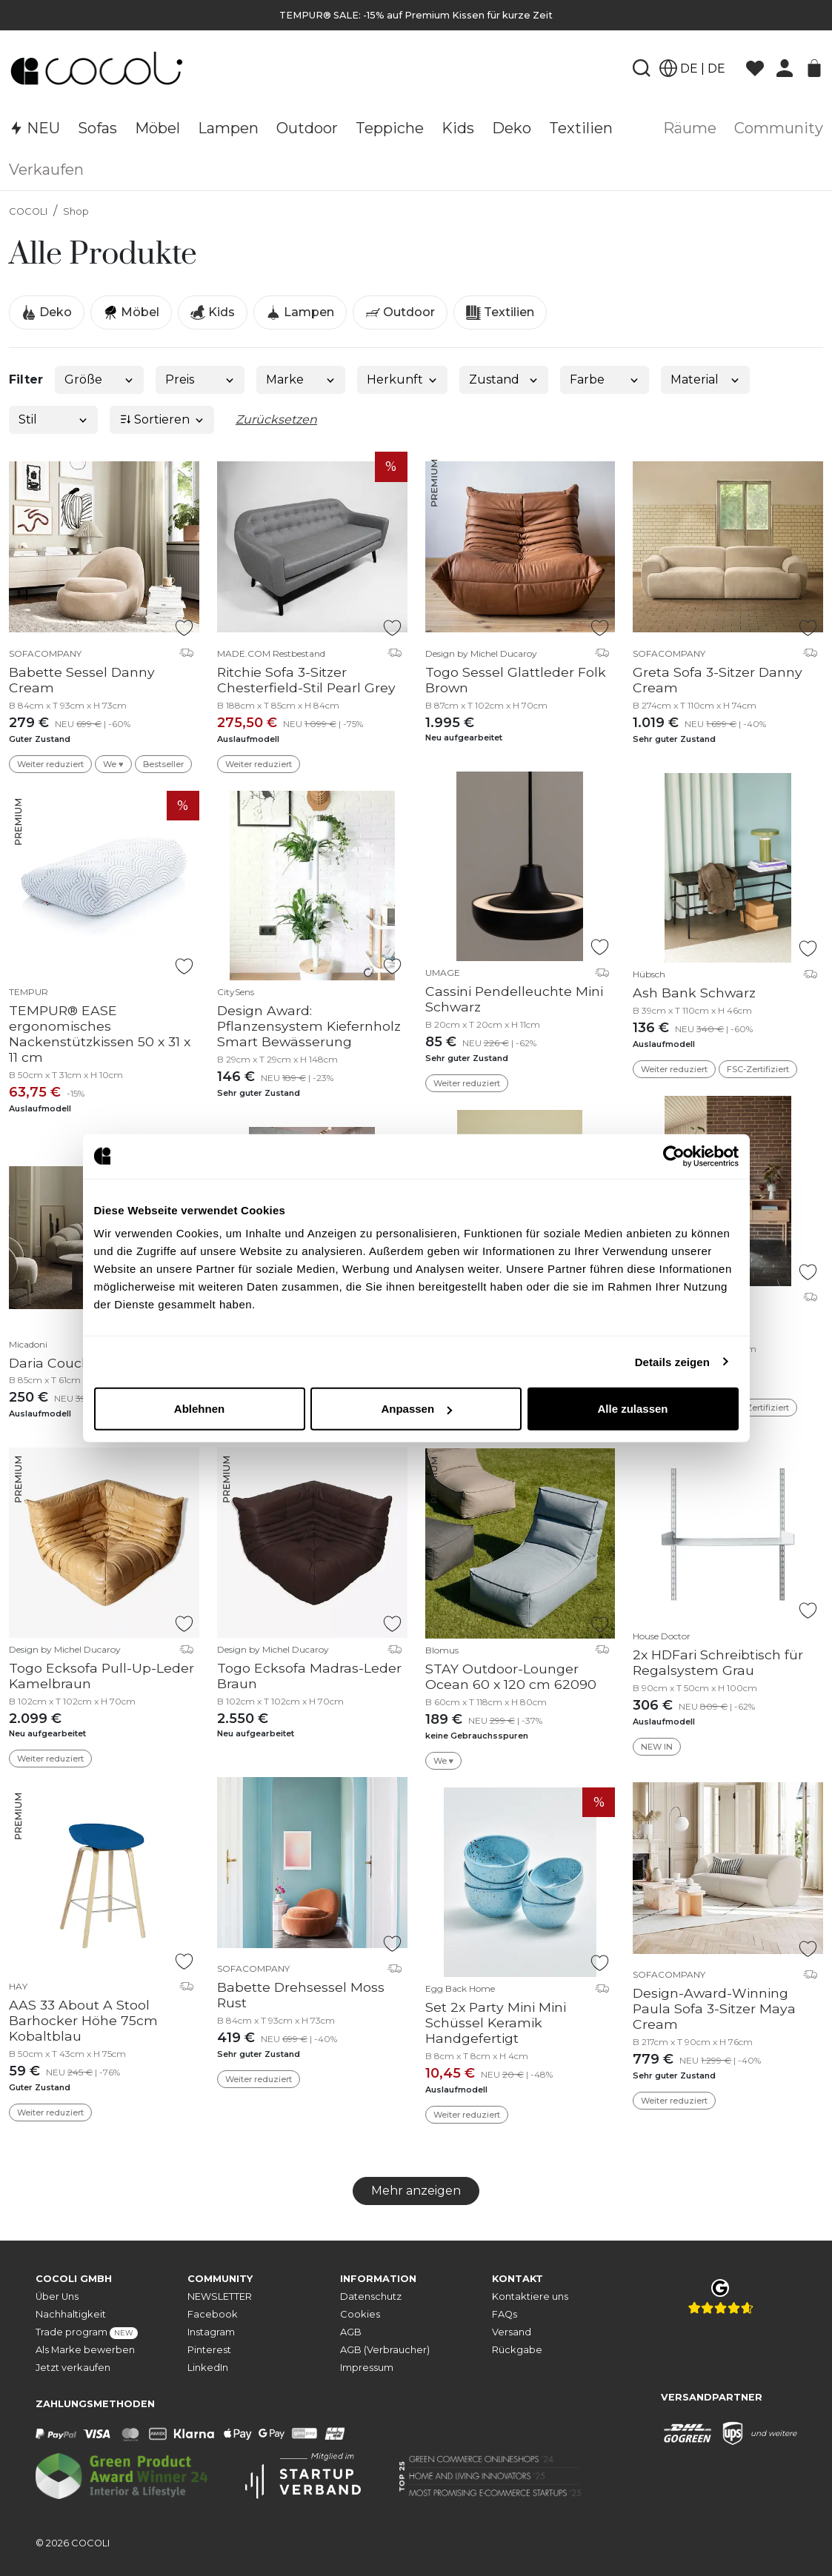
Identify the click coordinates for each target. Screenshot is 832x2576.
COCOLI (28, 211)
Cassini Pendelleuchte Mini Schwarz (514, 998)
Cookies (360, 2314)
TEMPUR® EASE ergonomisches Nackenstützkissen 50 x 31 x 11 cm (99, 1034)
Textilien (500, 312)
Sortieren (162, 419)
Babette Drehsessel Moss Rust (301, 1994)
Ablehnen (199, 1408)
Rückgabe (517, 2349)
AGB (351, 2332)
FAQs (504, 2314)
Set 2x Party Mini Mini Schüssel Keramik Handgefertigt (495, 2022)
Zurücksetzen (276, 419)
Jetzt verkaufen (73, 2367)
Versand (511, 2332)
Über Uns (57, 2296)
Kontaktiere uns (530, 2296)
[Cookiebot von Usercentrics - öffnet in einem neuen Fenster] (674, 1156)
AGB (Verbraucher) (385, 2349)
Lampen (300, 312)
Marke (301, 379)
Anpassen (416, 1408)
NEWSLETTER (219, 2296)
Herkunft (403, 379)
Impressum (366, 2367)
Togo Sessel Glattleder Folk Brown (515, 679)
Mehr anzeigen (416, 2191)
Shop (76, 211)
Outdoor (400, 312)
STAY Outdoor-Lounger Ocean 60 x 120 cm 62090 (510, 1676)
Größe (99, 379)
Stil (54, 419)
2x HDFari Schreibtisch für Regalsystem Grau (718, 1662)
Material (705, 379)
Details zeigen (672, 1361)
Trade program (87, 2332)
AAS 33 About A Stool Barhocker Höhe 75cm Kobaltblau (83, 2020)
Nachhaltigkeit (71, 2314)
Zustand (504, 379)
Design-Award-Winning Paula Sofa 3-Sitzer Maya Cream (714, 2008)
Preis (200, 379)
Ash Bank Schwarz (694, 992)
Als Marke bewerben (85, 2349)
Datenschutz (371, 2296)
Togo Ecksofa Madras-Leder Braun (309, 1675)
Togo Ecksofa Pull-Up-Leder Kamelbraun (101, 1675)
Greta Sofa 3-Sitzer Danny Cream (717, 679)
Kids (212, 312)
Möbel (131, 312)
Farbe (605, 379)
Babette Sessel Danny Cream (82, 679)
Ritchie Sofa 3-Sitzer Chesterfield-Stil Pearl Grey (306, 679)
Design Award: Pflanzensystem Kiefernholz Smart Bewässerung (309, 1026)
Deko (46, 312)
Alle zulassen (632, 1408)
